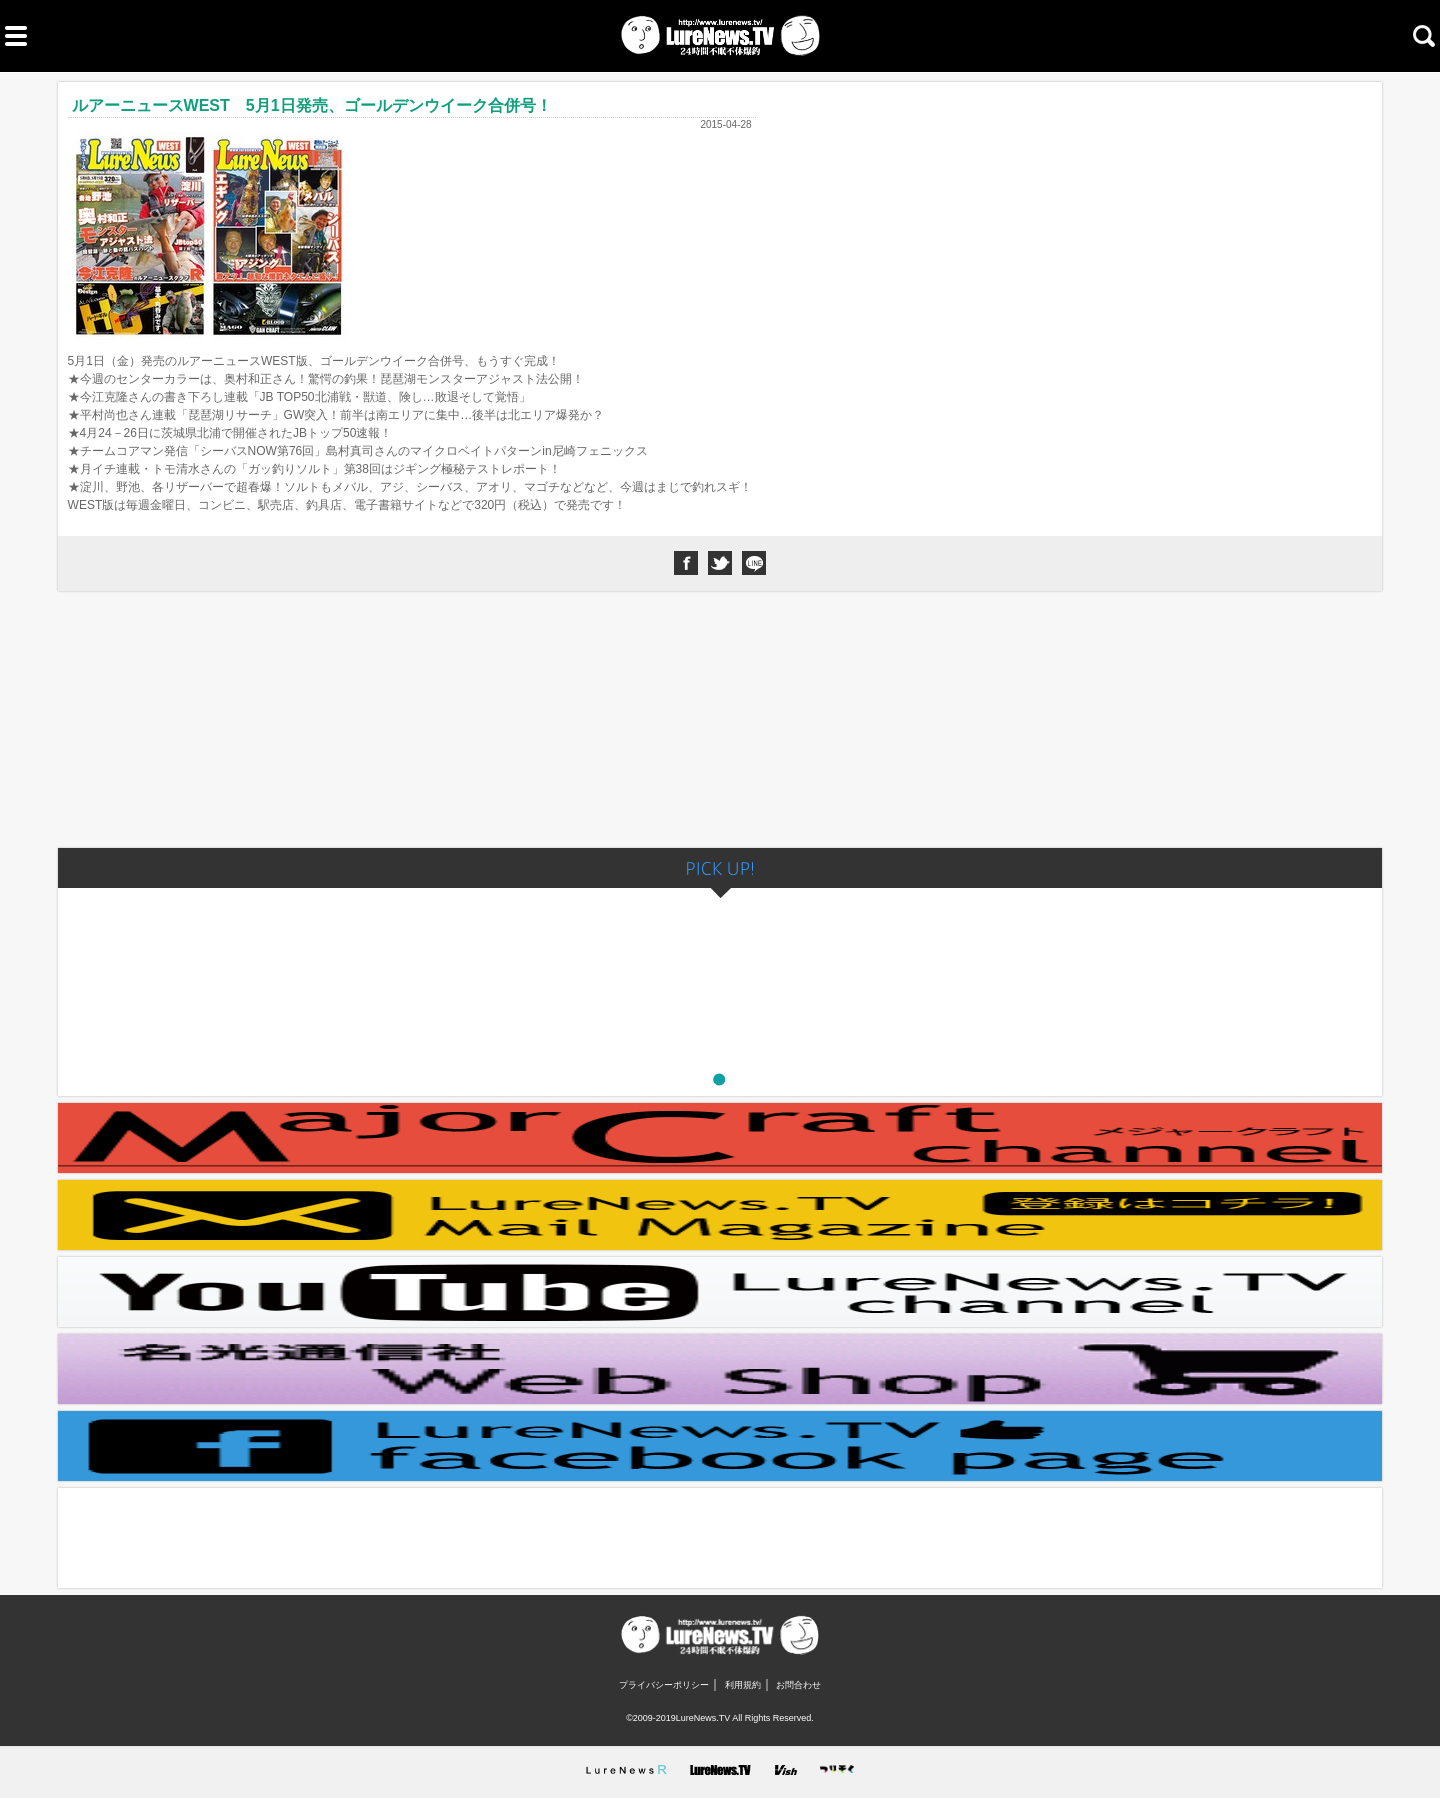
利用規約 (743, 1685)
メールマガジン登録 (720, 1215)
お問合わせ (798, 1685)
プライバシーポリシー (664, 1685)
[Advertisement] (720, 723)
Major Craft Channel (720, 1138)
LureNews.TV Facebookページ (720, 1446)
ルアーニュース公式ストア (720, 1369)
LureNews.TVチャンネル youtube (720, 1292)
